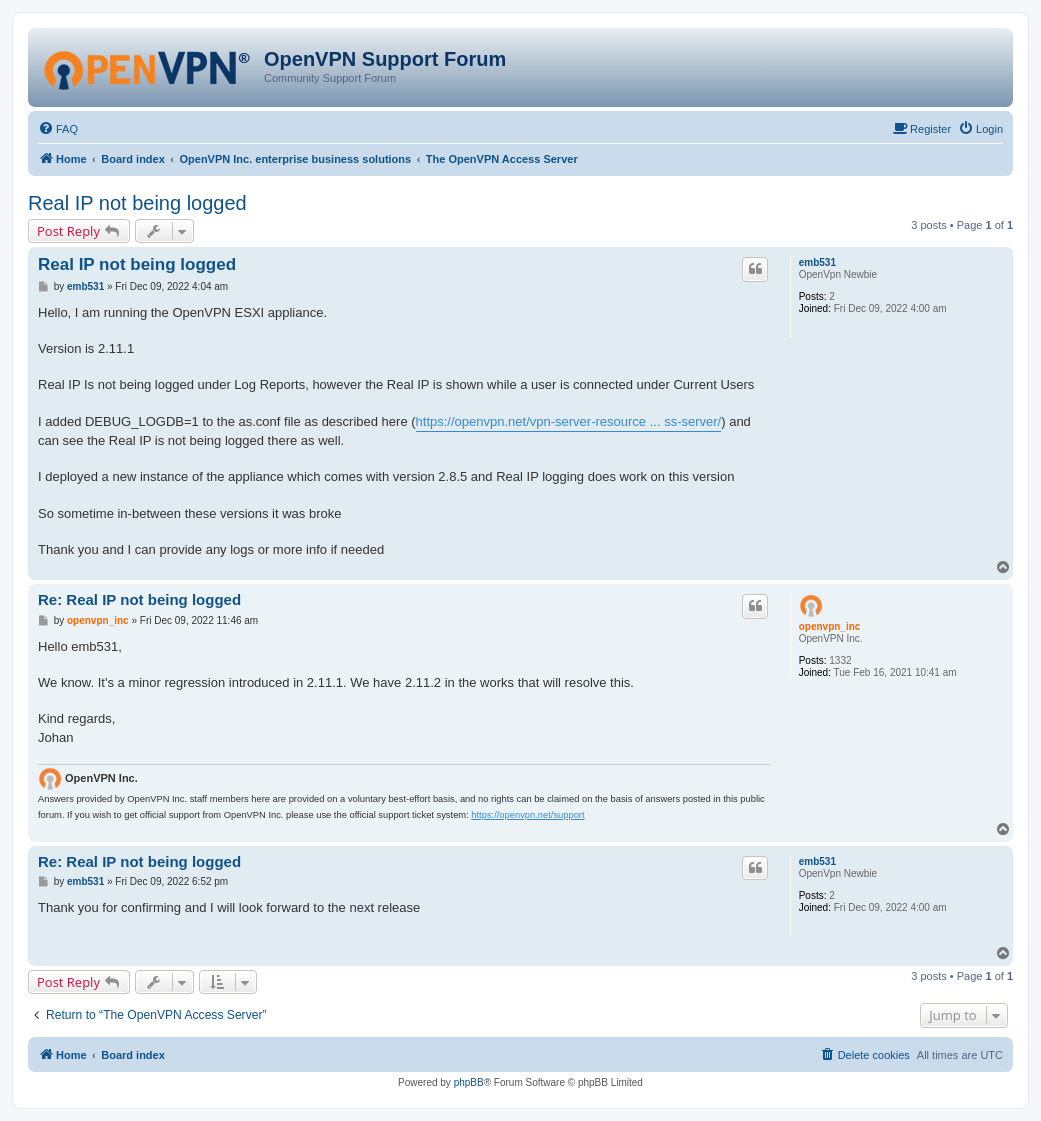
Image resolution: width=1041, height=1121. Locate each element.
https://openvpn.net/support (527, 815)
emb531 (817, 262)
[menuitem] (58, 129)
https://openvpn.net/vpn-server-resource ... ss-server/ (569, 421)
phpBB (469, 1082)
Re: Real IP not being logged (139, 599)
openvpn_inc (830, 626)
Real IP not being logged (137, 203)
